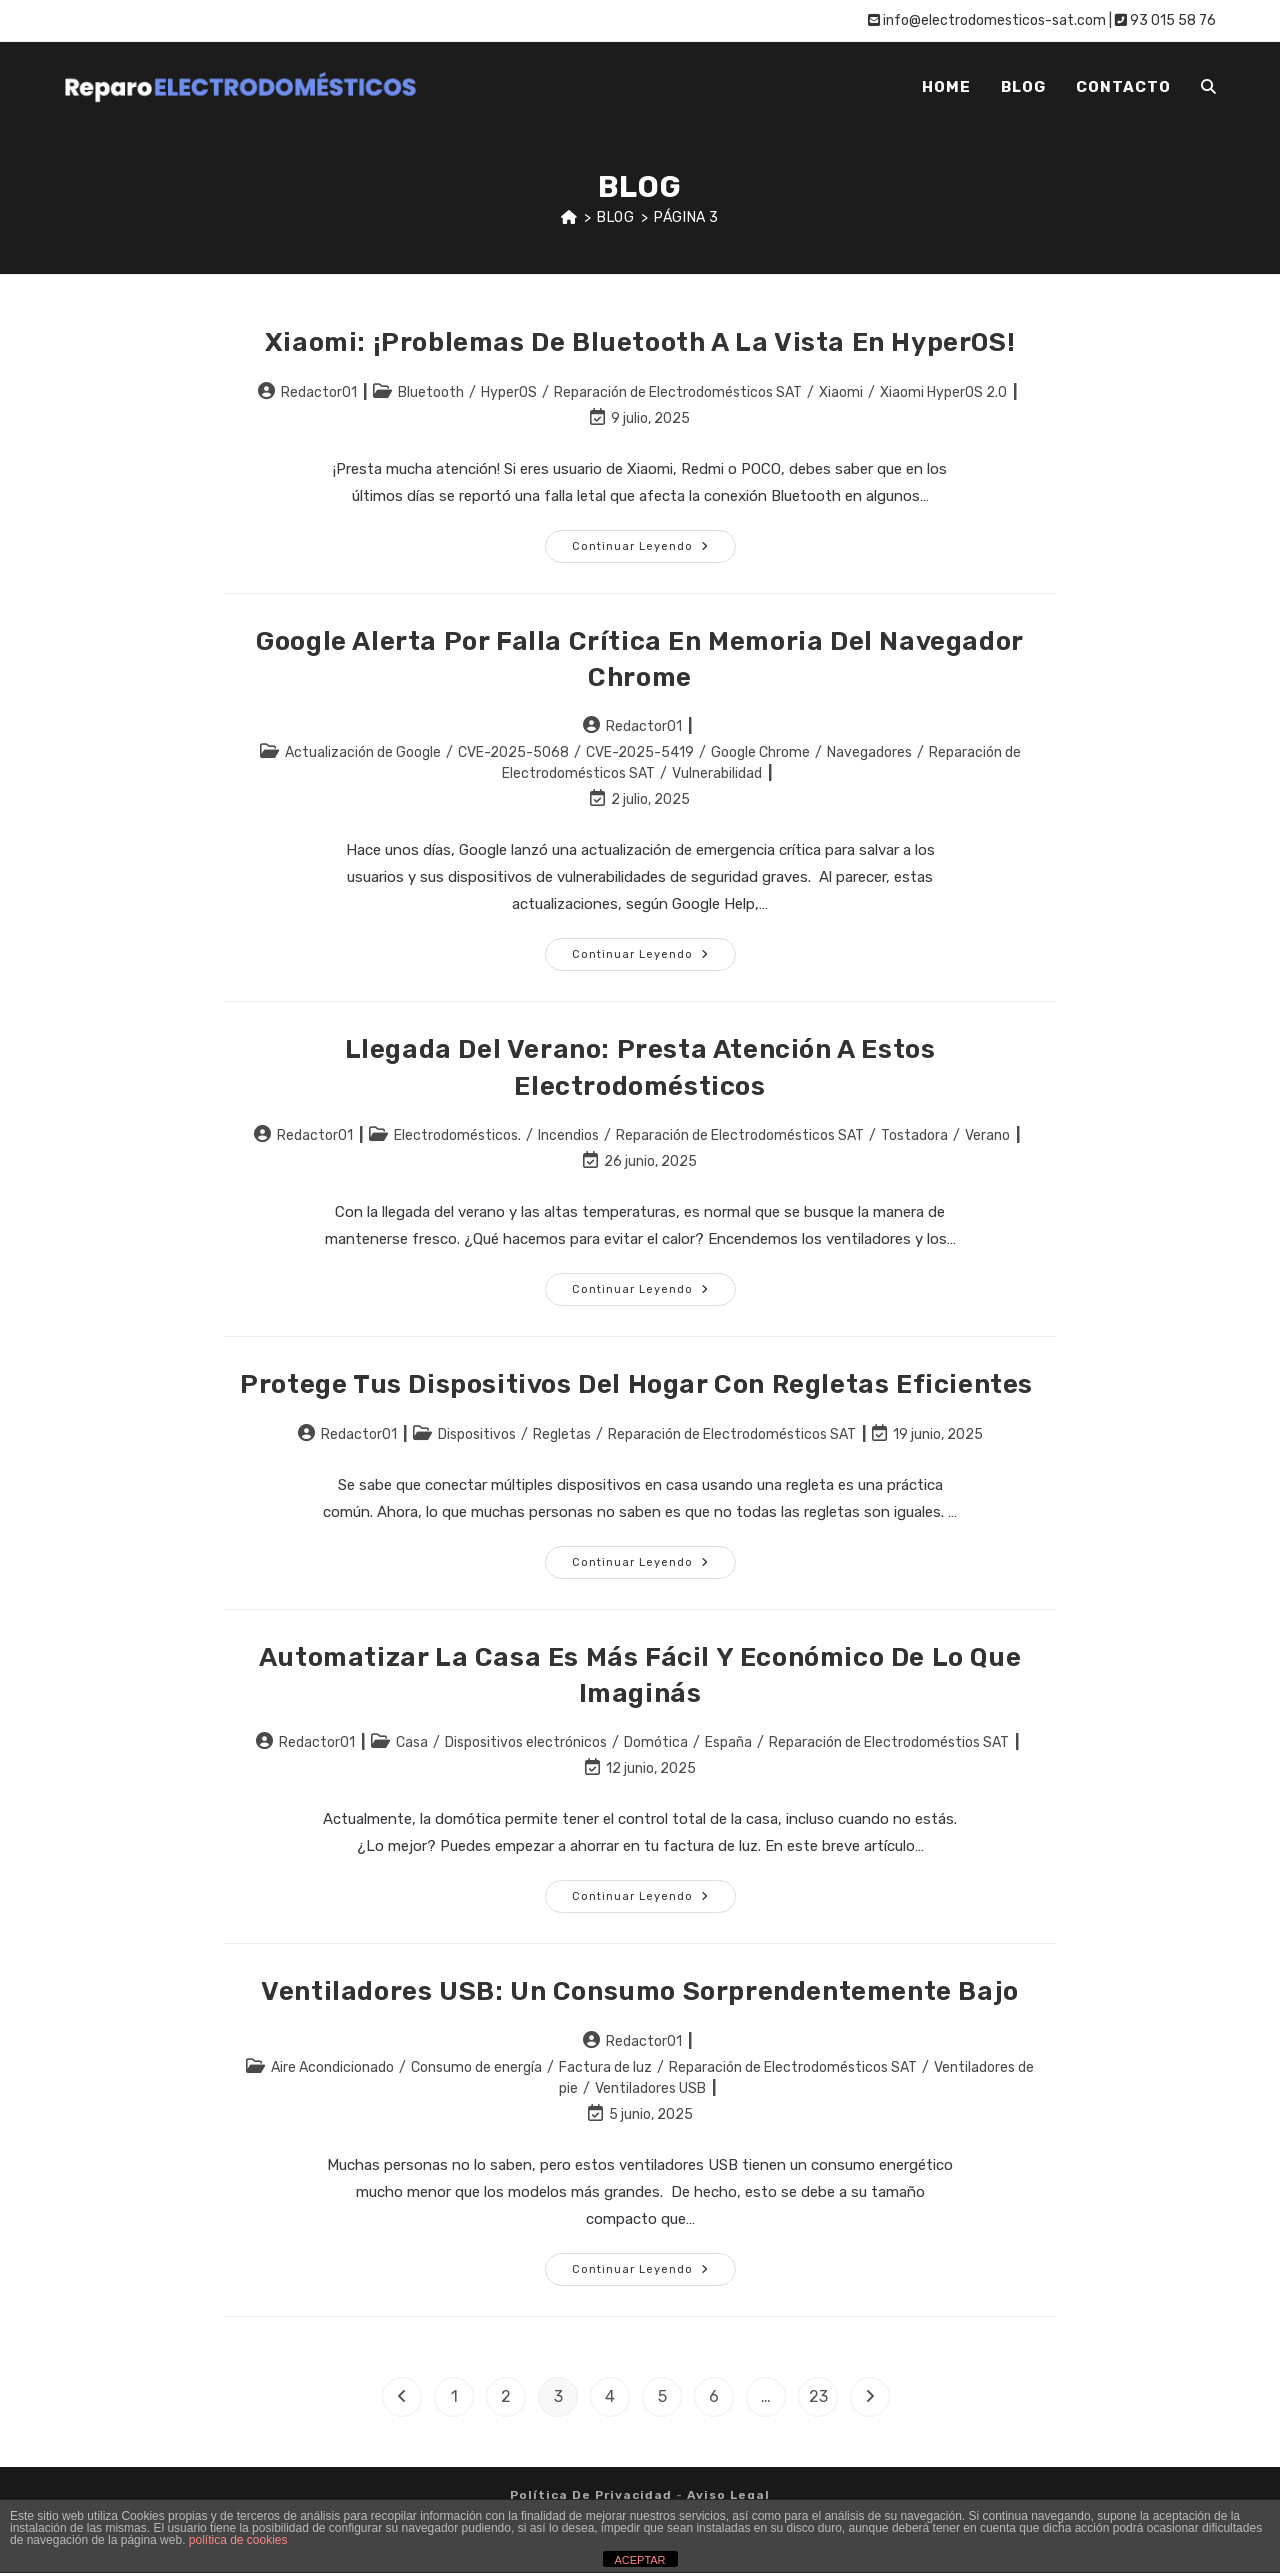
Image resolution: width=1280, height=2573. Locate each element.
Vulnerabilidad (717, 773)
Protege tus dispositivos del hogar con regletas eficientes (639, 1384)
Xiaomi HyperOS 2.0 (943, 392)
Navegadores (869, 752)
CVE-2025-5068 (513, 752)
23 (818, 2396)
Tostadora (914, 1135)
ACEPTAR (639, 2560)
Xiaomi (841, 392)
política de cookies (238, 2540)
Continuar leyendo (654, 550)
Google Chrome (760, 752)
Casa (412, 1742)
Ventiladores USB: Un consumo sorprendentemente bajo (640, 1991)
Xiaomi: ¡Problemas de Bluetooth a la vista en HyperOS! (640, 342)
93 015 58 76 (1165, 20)
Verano (987, 1135)
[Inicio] (569, 217)
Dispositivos (477, 1434)
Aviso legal (728, 2495)
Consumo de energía (476, 2067)
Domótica (656, 1742)
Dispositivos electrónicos (526, 1742)
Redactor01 (319, 392)
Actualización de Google (363, 752)
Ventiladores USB (650, 2088)
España (728, 1742)
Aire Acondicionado (332, 2067)
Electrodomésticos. (457, 1135)
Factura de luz (605, 2067)
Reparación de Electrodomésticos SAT (678, 392)
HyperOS (509, 392)
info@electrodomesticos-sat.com (987, 20)
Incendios (568, 1135)
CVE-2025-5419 (640, 752)
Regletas (562, 1434)
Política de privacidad (591, 2495)
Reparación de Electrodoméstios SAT (889, 1742)
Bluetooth (431, 392)
